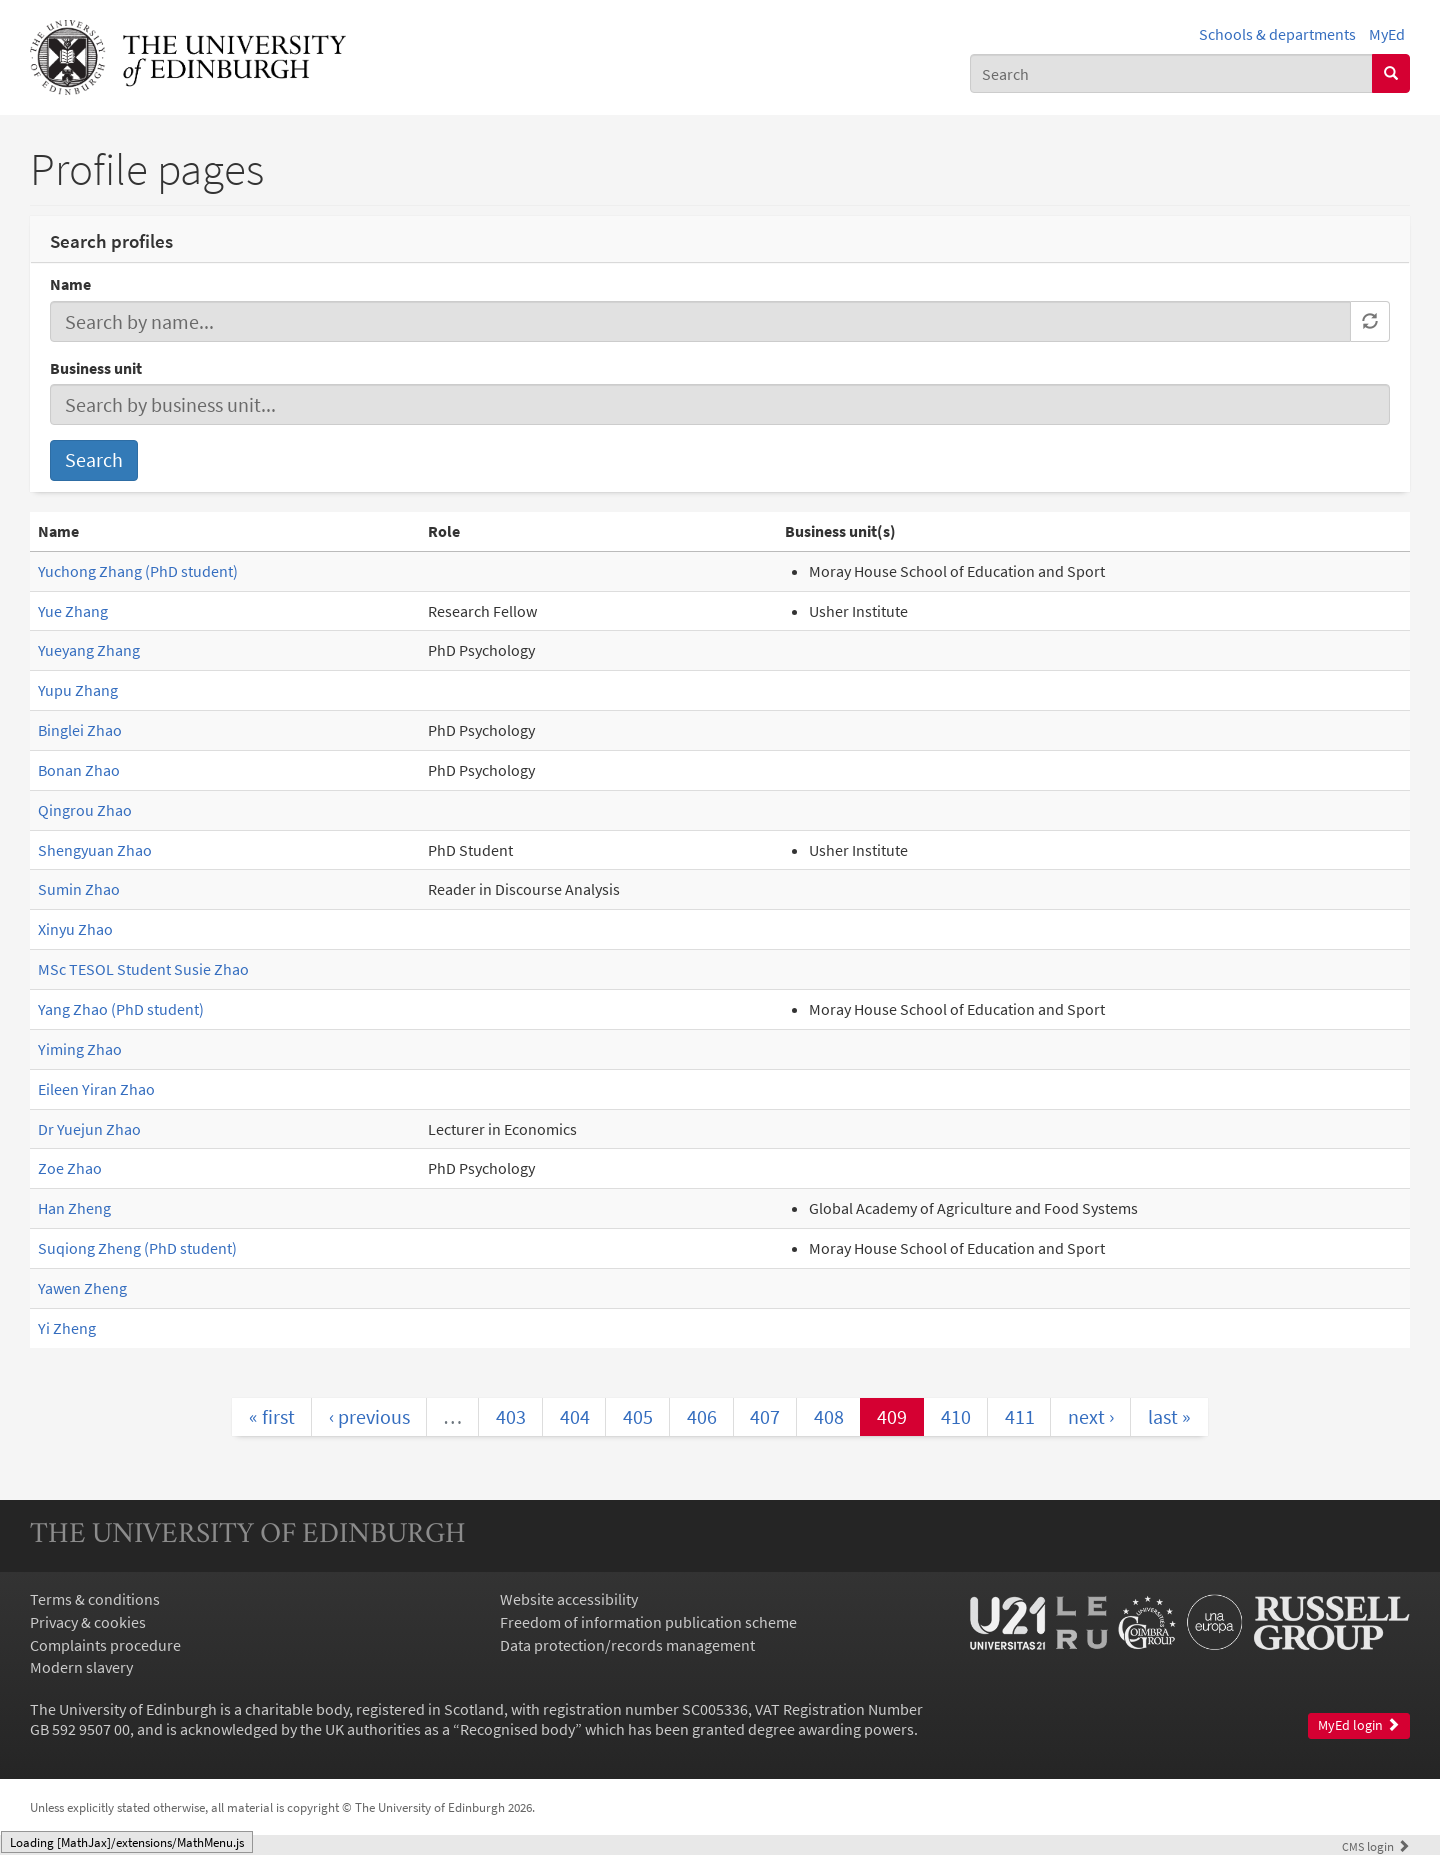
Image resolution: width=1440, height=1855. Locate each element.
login (1376, 1846)
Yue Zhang (73, 611)
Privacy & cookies (88, 1622)
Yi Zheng (67, 1328)
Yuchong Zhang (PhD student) (138, 571)
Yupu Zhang (78, 690)
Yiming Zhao (80, 1049)
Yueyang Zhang (89, 650)
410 (956, 1416)
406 (702, 1416)
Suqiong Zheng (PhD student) (137, 1248)
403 (511, 1416)
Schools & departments (1277, 34)
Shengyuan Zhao (95, 850)
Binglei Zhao (80, 730)
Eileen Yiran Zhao (96, 1089)
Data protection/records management (627, 1645)
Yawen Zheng (82, 1288)
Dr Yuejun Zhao (89, 1129)
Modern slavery (81, 1667)
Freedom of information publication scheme (648, 1622)
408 (829, 1416)
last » (1169, 1416)
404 (575, 1416)
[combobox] (1171, 73)
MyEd (1387, 34)
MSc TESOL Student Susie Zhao (143, 969)
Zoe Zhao (70, 1168)
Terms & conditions (95, 1599)
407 (765, 1416)
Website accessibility (569, 1599)
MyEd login (1359, 1725)
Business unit (96, 368)
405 (638, 1416)
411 (1020, 1416)
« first (272, 1416)
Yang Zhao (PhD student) (121, 1009)
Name (70, 284)
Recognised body (517, 1729)
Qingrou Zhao (85, 810)
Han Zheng (74, 1208)
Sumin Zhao (79, 889)
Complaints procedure (105, 1645)
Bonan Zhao (79, 770)
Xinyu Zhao (75, 929)
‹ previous (369, 1416)
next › (1091, 1416)
